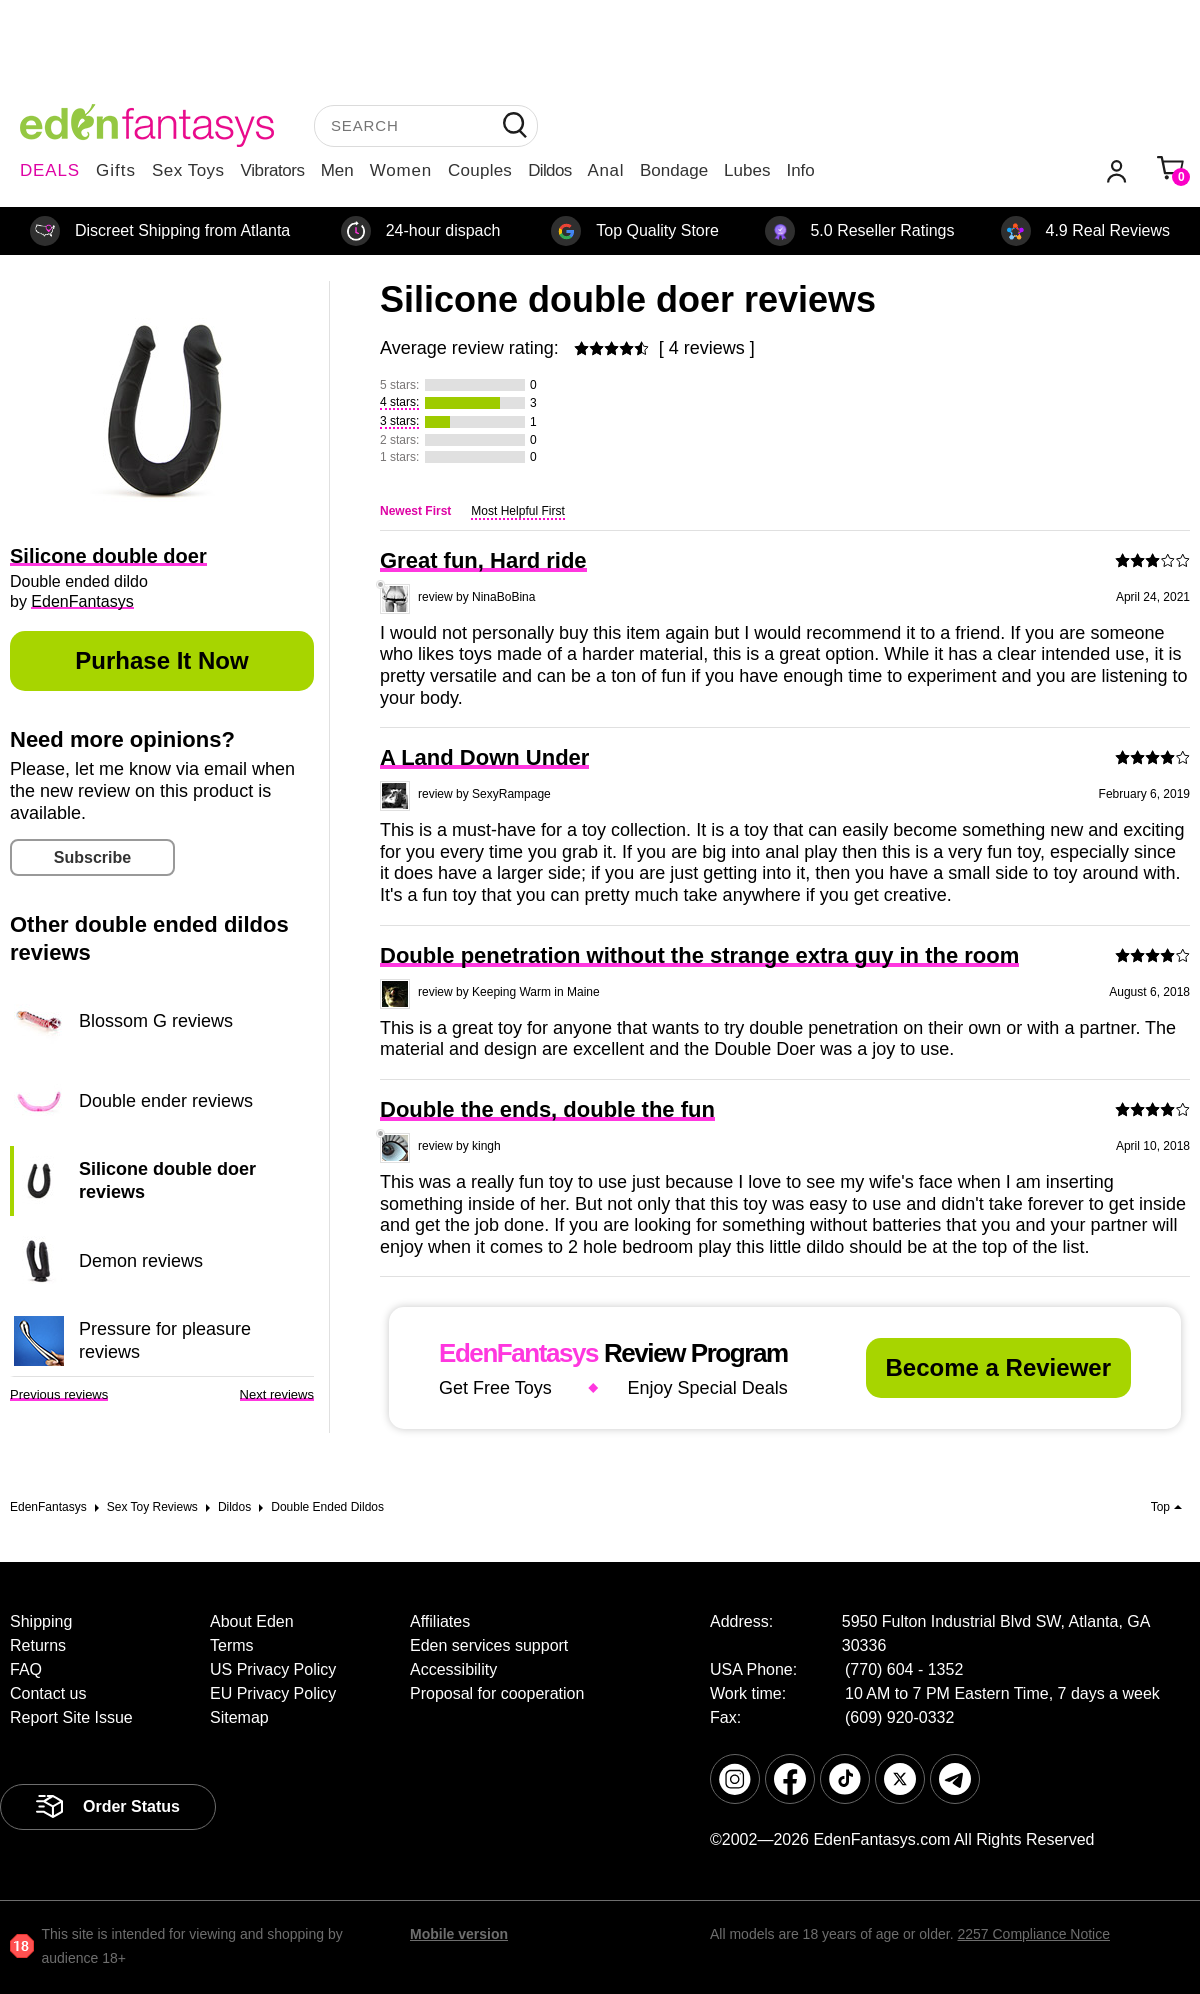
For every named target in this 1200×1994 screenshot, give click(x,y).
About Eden (252, 1621)
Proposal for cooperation (497, 1693)
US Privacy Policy (273, 1669)
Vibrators (273, 170)
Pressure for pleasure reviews (165, 1340)
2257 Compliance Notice (1033, 1934)
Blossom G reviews (156, 1021)
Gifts (116, 170)
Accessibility (453, 1669)
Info (800, 170)
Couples (480, 170)
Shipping (41, 1621)
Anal (606, 170)
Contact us (48, 1693)
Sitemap (239, 1717)
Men (337, 170)
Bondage (674, 170)
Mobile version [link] (459, 1934)
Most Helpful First (517, 511)
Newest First (415, 511)
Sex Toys (188, 170)
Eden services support (489, 1645)
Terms (232, 1645)
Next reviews (277, 1394)
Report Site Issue (71, 1717)
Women (401, 170)
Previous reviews (59, 1394)
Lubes (747, 170)
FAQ (26, 1669)
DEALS (50, 170)
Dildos (549, 170)
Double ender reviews (166, 1101)
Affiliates (440, 1621)
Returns (38, 1645)
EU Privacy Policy (273, 1693)
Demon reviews (141, 1261)
